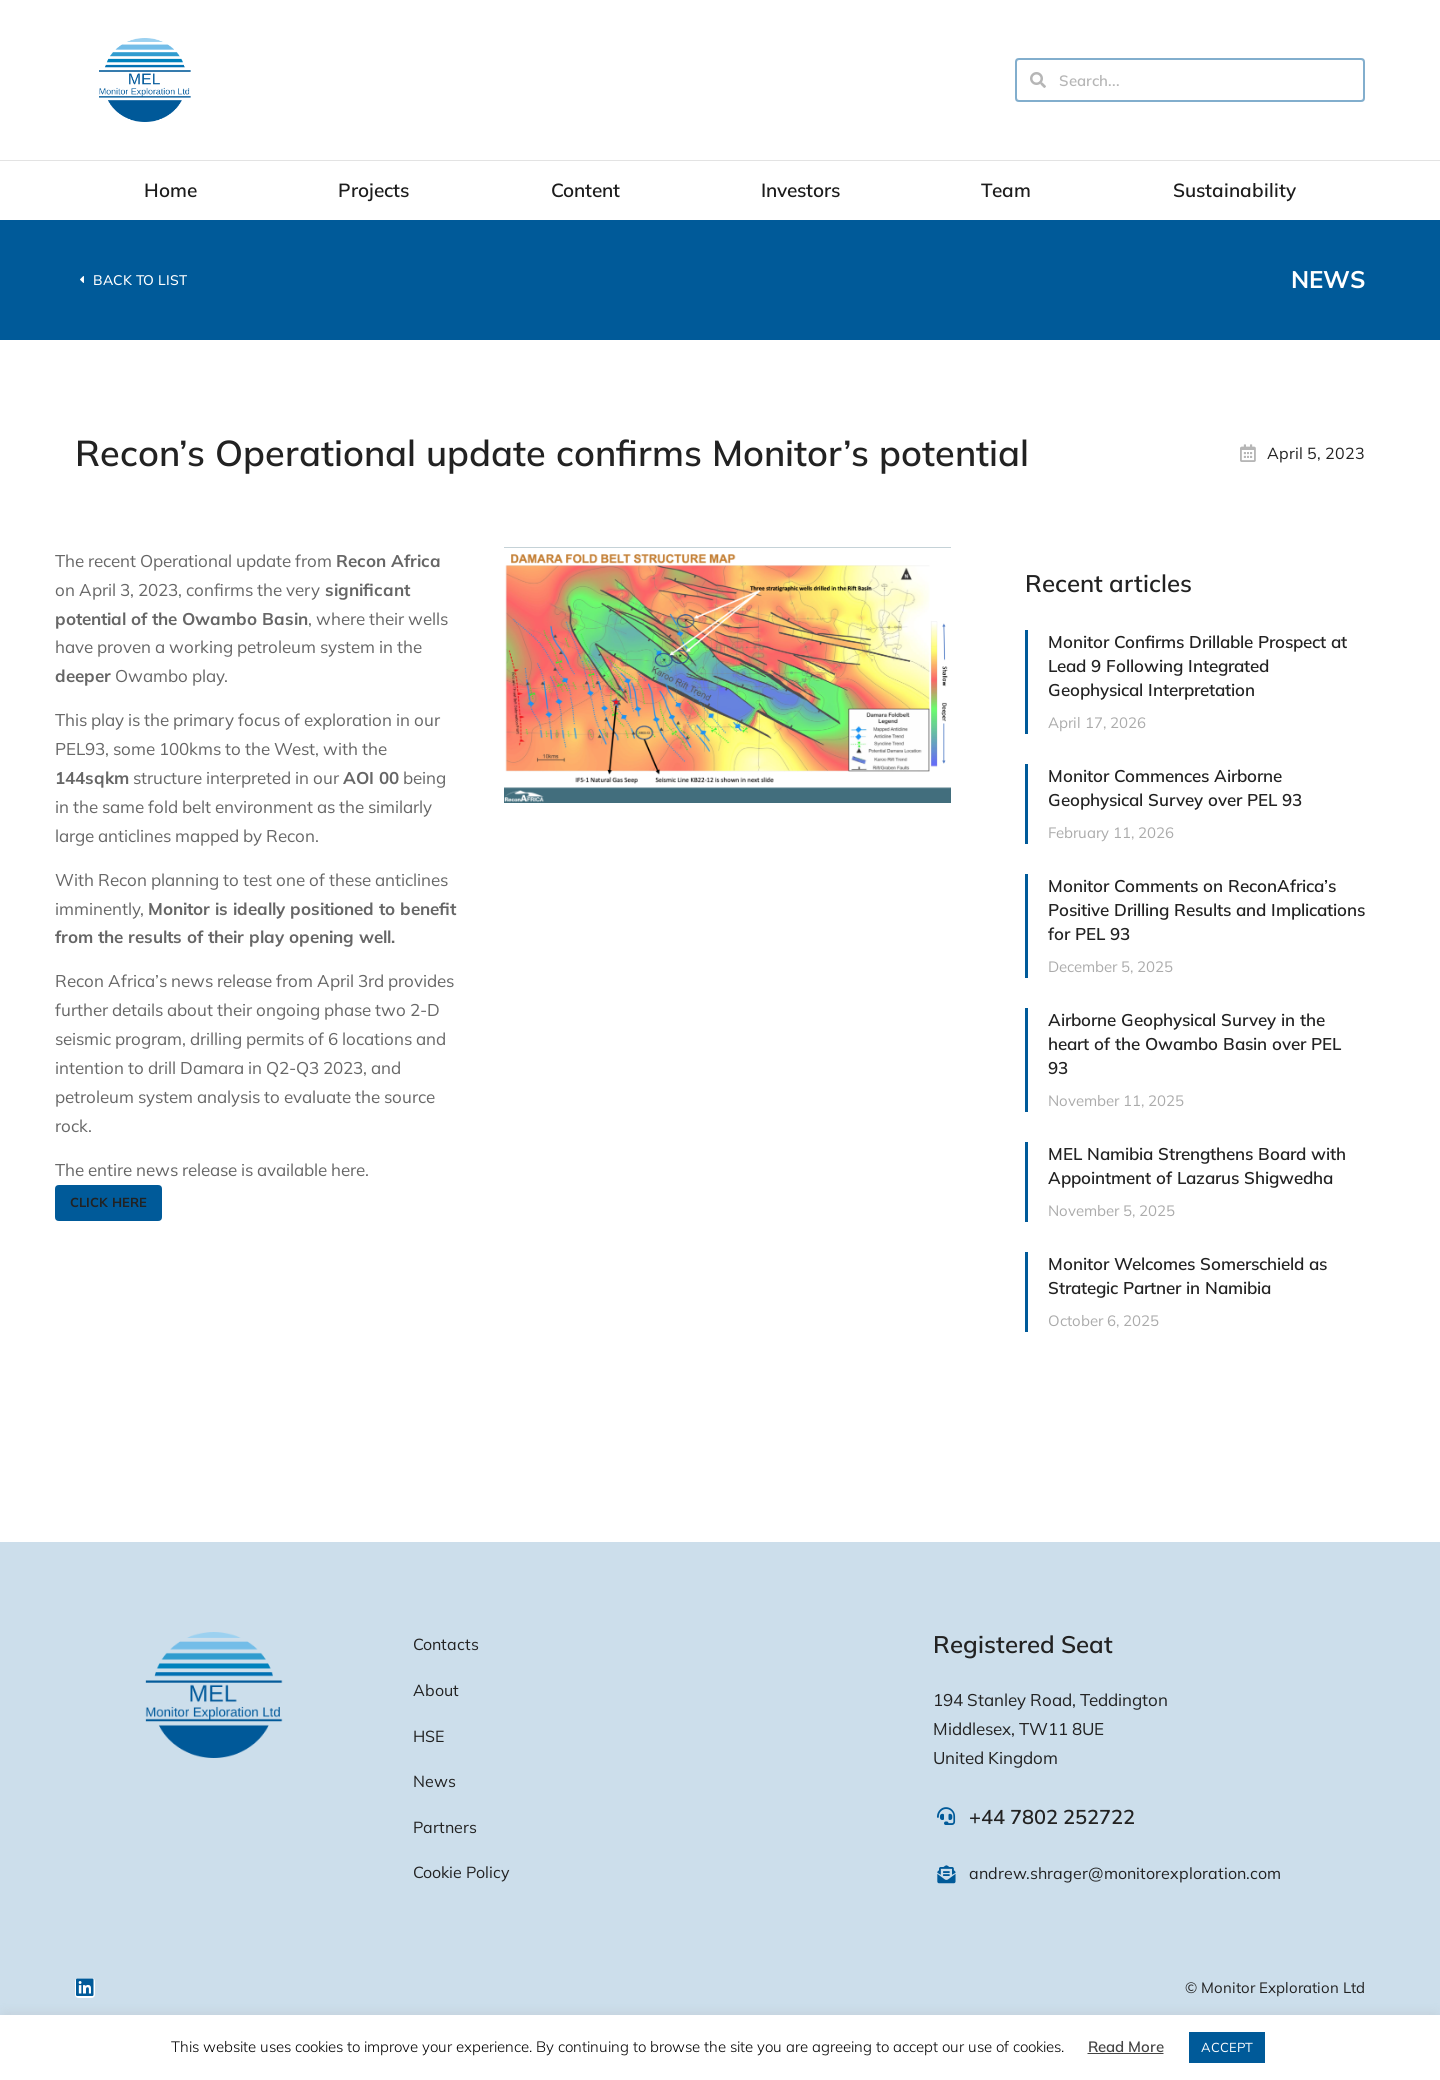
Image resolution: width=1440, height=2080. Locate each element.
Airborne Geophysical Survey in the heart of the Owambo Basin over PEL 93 (1194, 1043)
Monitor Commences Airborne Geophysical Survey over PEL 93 (1175, 787)
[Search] (1038, 80)
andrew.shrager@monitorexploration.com (1125, 1873)
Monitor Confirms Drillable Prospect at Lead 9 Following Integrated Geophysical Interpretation (1197, 665)
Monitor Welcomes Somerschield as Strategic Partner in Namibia (1187, 1275)
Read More (1126, 2046)
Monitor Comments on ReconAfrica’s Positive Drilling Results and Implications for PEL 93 (1206, 909)
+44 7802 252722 (1052, 1816)
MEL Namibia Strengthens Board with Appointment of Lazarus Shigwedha (1197, 1165)
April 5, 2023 (1316, 453)
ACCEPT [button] (1227, 2047)
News (1328, 279)
